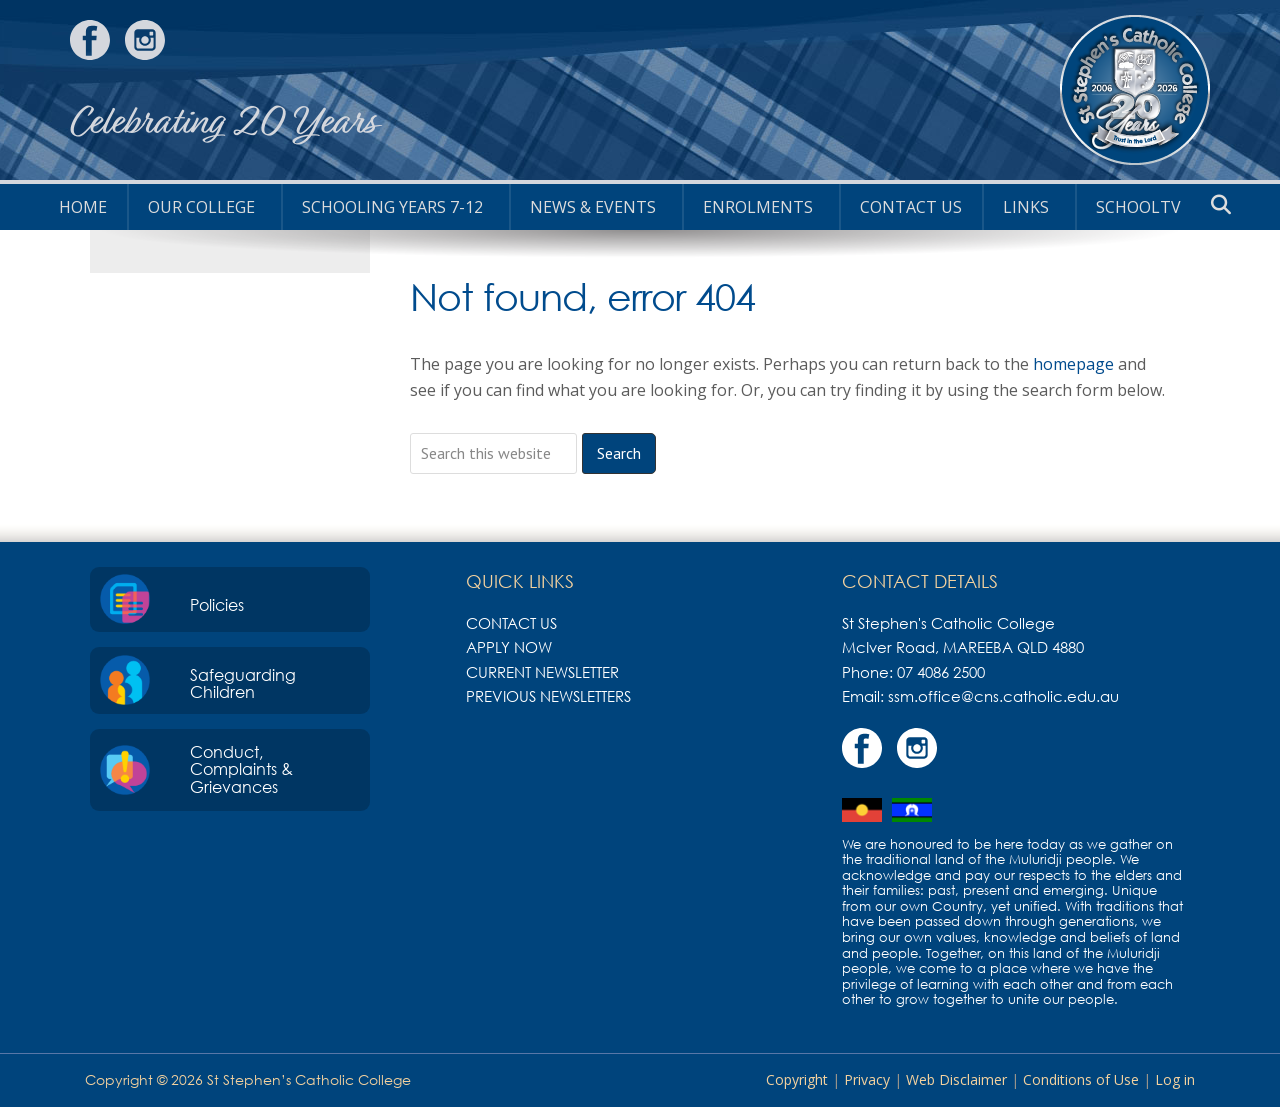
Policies (217, 605)
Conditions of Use (1081, 1079)
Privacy (867, 1079)
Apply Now (509, 647)
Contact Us (911, 207)
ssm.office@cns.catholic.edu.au (1003, 696)
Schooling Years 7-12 (392, 207)
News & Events (593, 207)
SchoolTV (1138, 207)
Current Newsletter (542, 672)
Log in (1175, 1079)
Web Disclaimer (956, 1079)
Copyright (797, 1079)
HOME (83, 207)
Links (1026, 207)
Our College (201, 207)
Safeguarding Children (243, 684)
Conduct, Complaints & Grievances (241, 769)
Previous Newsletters (548, 696)
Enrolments (758, 207)
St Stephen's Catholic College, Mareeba (1135, 90)
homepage (1073, 364)
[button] (1221, 205)
